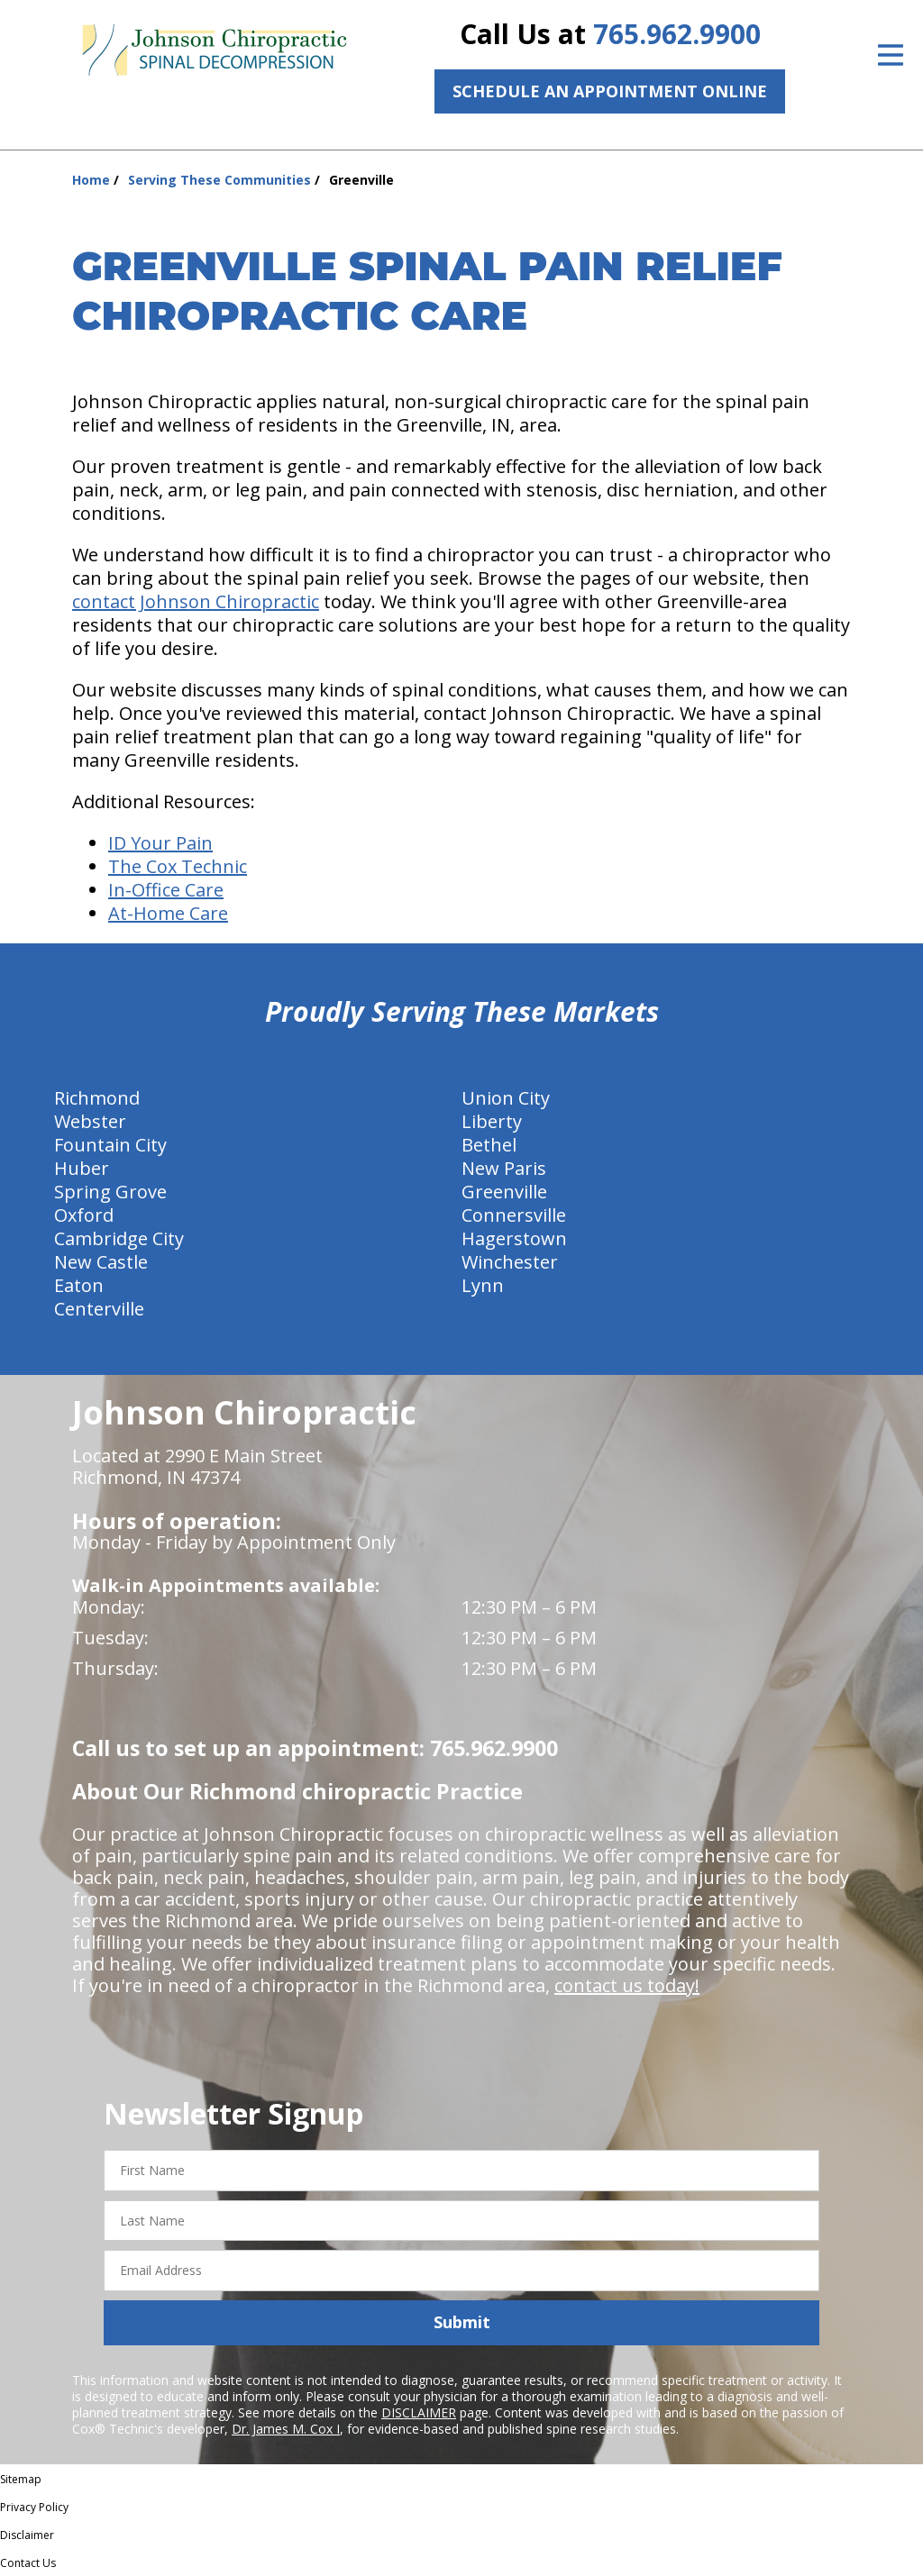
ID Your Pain (160, 843)
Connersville (514, 1215)
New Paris (504, 1168)
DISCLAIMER (418, 2412)
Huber (81, 1168)
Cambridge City (119, 1238)
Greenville (504, 1191)
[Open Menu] (890, 55)
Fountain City (110, 1145)
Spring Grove (110, 1191)
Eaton (79, 1285)
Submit (462, 2322)
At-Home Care (168, 913)
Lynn (483, 1285)
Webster (90, 1121)
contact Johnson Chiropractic (195, 601)
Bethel (489, 1145)
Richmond (97, 1098)
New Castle (101, 1262)
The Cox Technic (177, 866)
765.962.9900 (677, 33)
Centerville (99, 1309)
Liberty (492, 1121)
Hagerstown (514, 1238)
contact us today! (626, 1985)
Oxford (84, 1215)
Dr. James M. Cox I (286, 2428)
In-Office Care (166, 890)
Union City (506, 1098)
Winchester (510, 1262)
